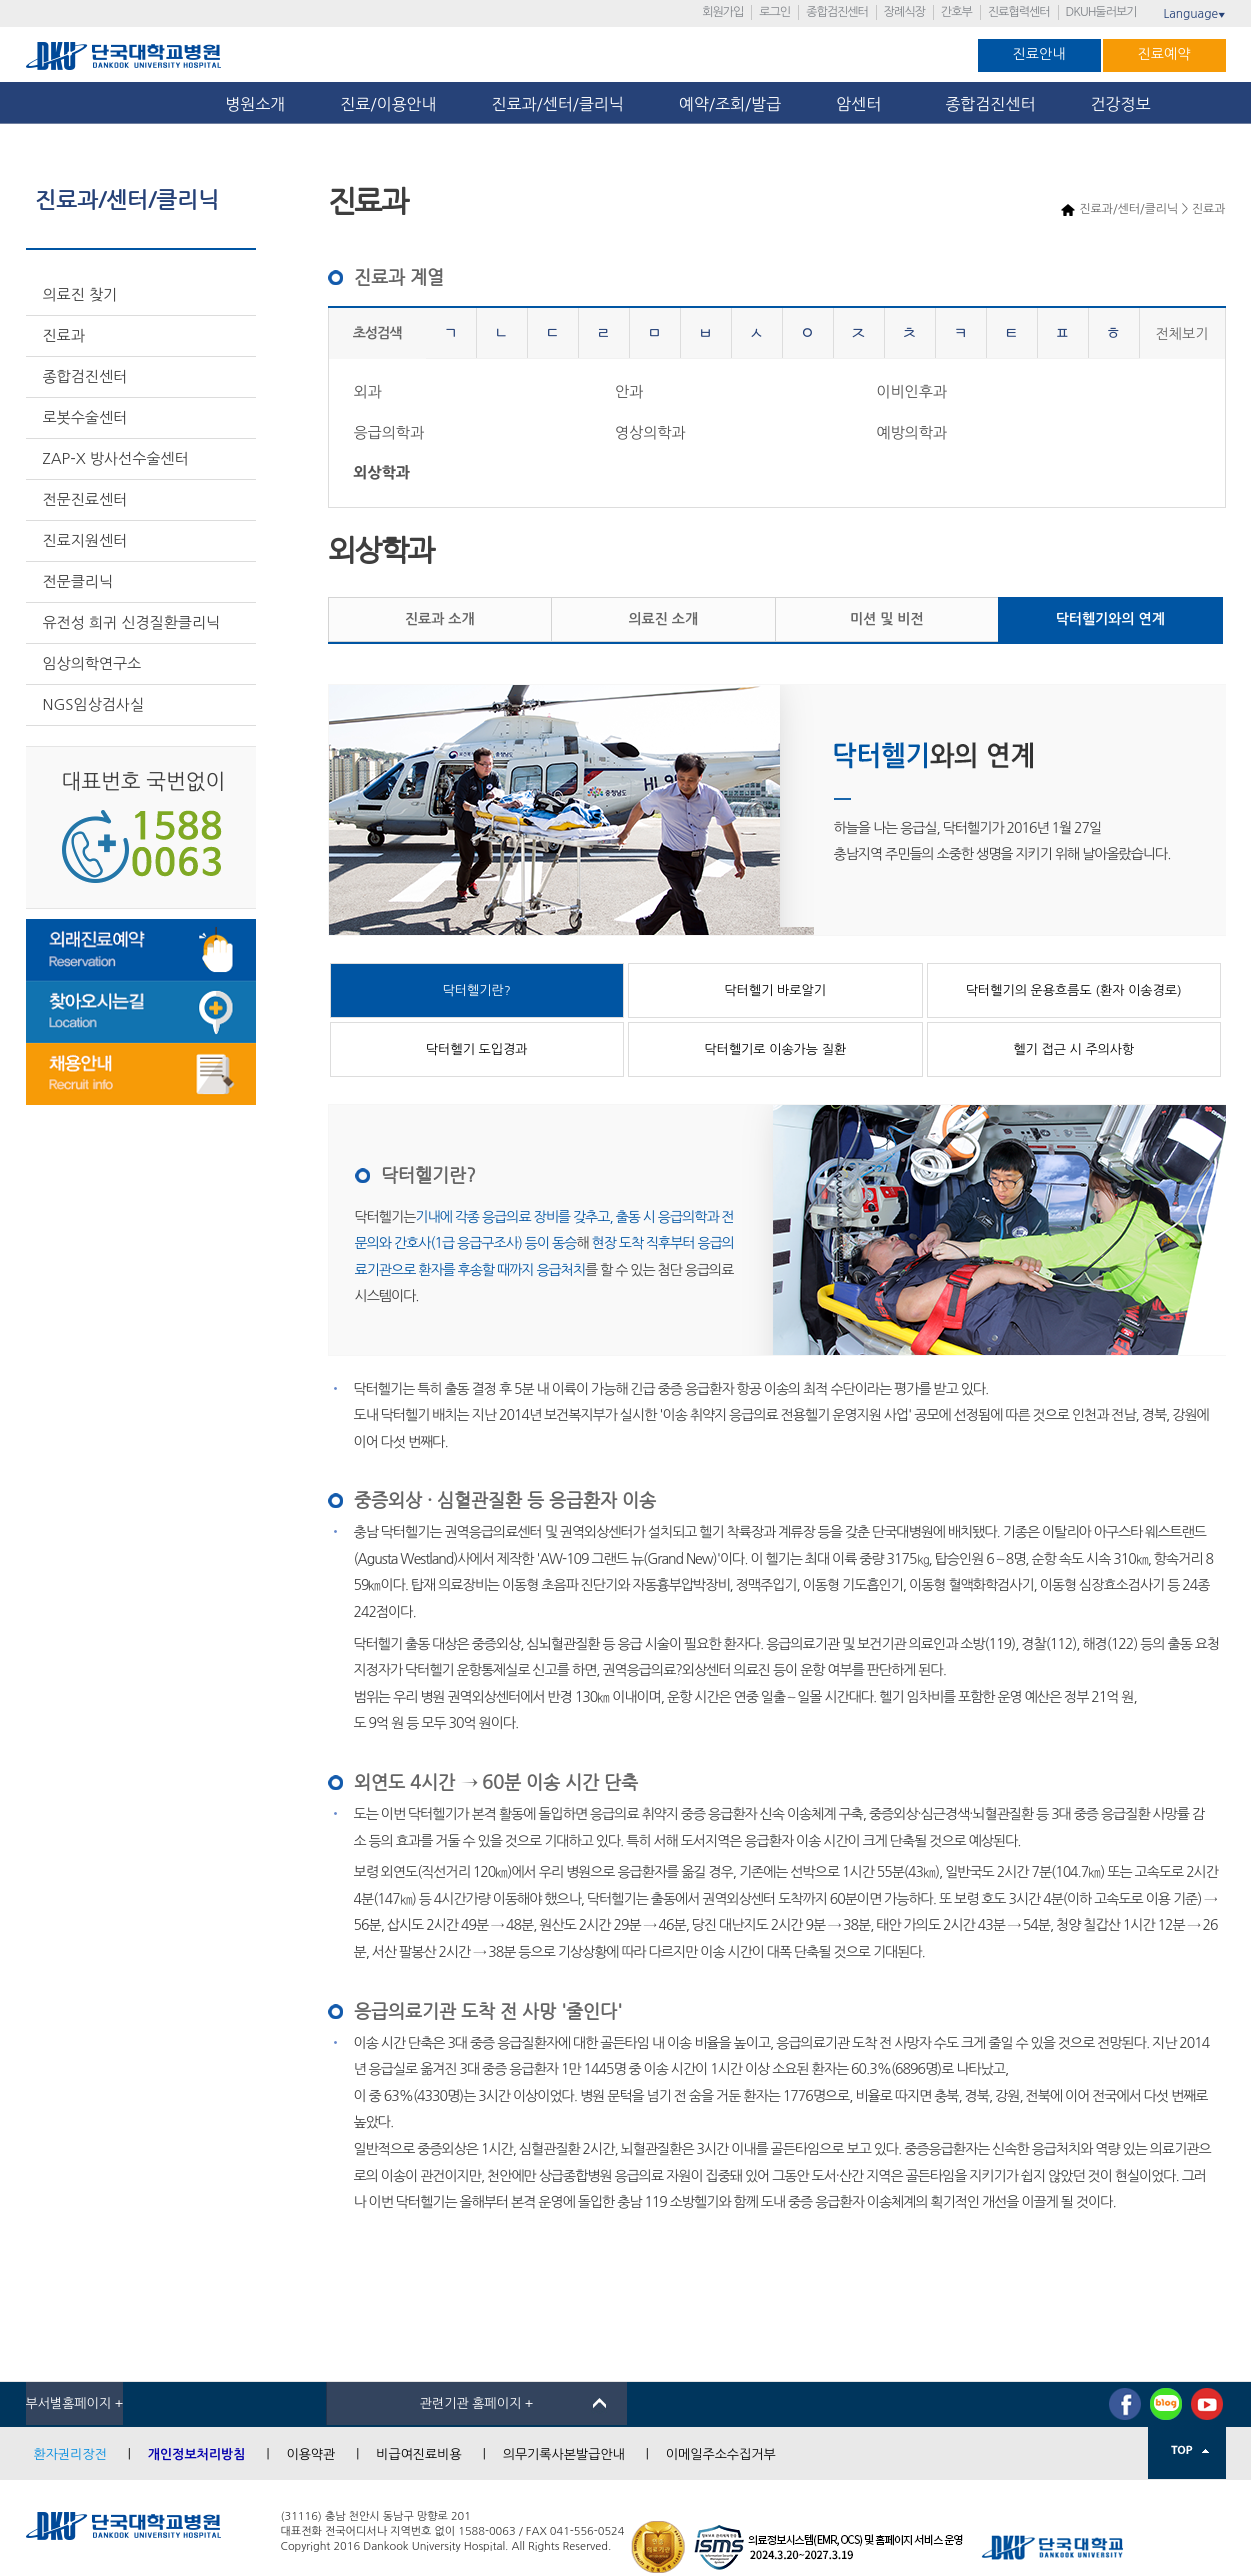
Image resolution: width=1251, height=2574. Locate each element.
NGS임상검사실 (94, 704)
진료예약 (1164, 54)
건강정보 (1121, 104)
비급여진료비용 (419, 2454)
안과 (629, 391)
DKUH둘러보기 (1101, 12)
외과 (368, 391)
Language (1194, 14)
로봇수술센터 (85, 417)
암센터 (863, 104)
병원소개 (255, 104)
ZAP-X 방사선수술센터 (116, 458)
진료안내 (1039, 54)
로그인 (774, 12)
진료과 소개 (440, 619)
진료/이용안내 (388, 104)
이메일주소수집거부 (721, 2454)
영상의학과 (650, 432)
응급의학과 (389, 432)
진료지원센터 (85, 540)
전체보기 (1182, 334)
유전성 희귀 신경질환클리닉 (132, 622)
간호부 (956, 12)
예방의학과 (911, 432)
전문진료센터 (85, 499)
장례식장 (904, 12)
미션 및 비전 (887, 619)
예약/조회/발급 (730, 104)
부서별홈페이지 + (75, 2403)
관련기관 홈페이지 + (477, 2403)
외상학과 (382, 472)
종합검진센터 (837, 12)
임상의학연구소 (92, 663)
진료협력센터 (1019, 12)
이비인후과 (911, 391)
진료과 (64, 335)
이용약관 (310, 2454)
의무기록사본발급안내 (564, 2454)
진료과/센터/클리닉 (558, 104)
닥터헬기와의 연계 (1110, 619)
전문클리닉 (78, 581)
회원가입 (722, 12)
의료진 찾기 (80, 294)
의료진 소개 (663, 619)
